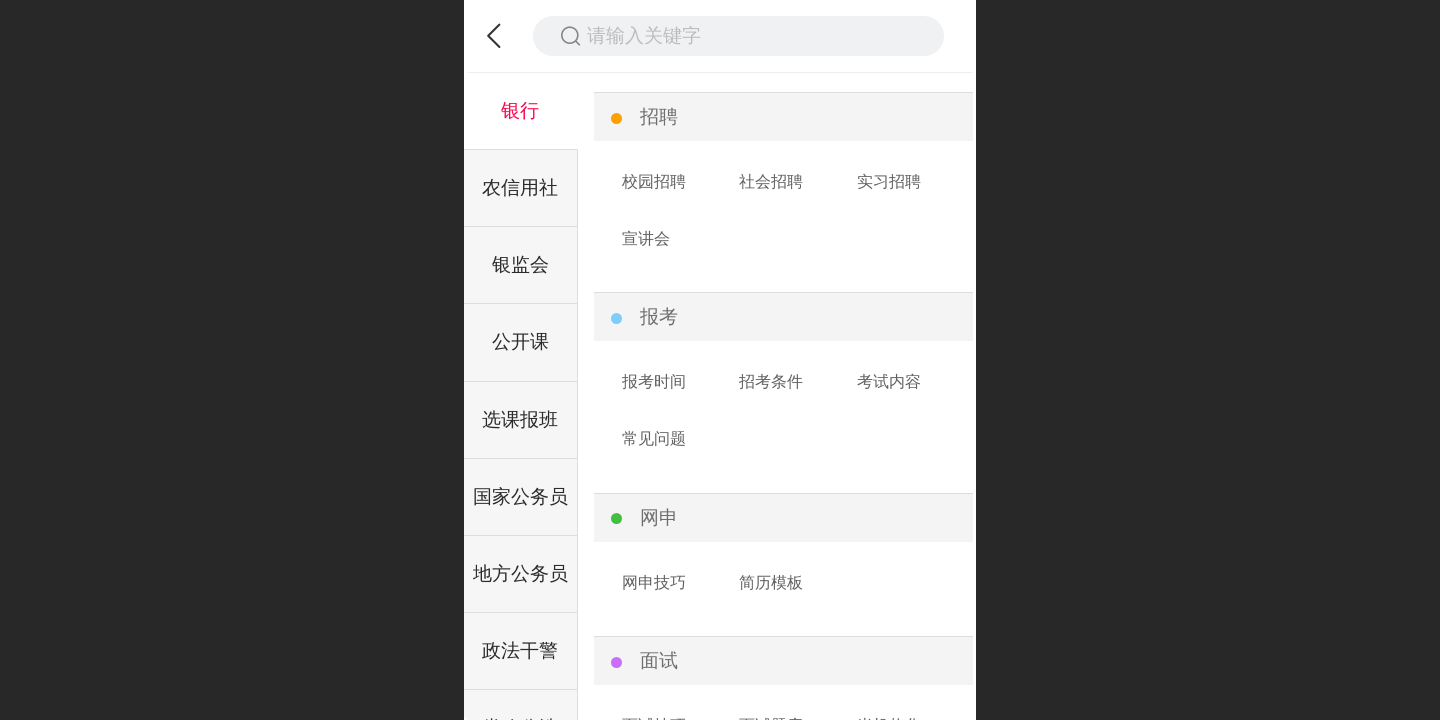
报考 (659, 316)
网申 (659, 517)
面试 (659, 660)
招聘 (659, 116)
